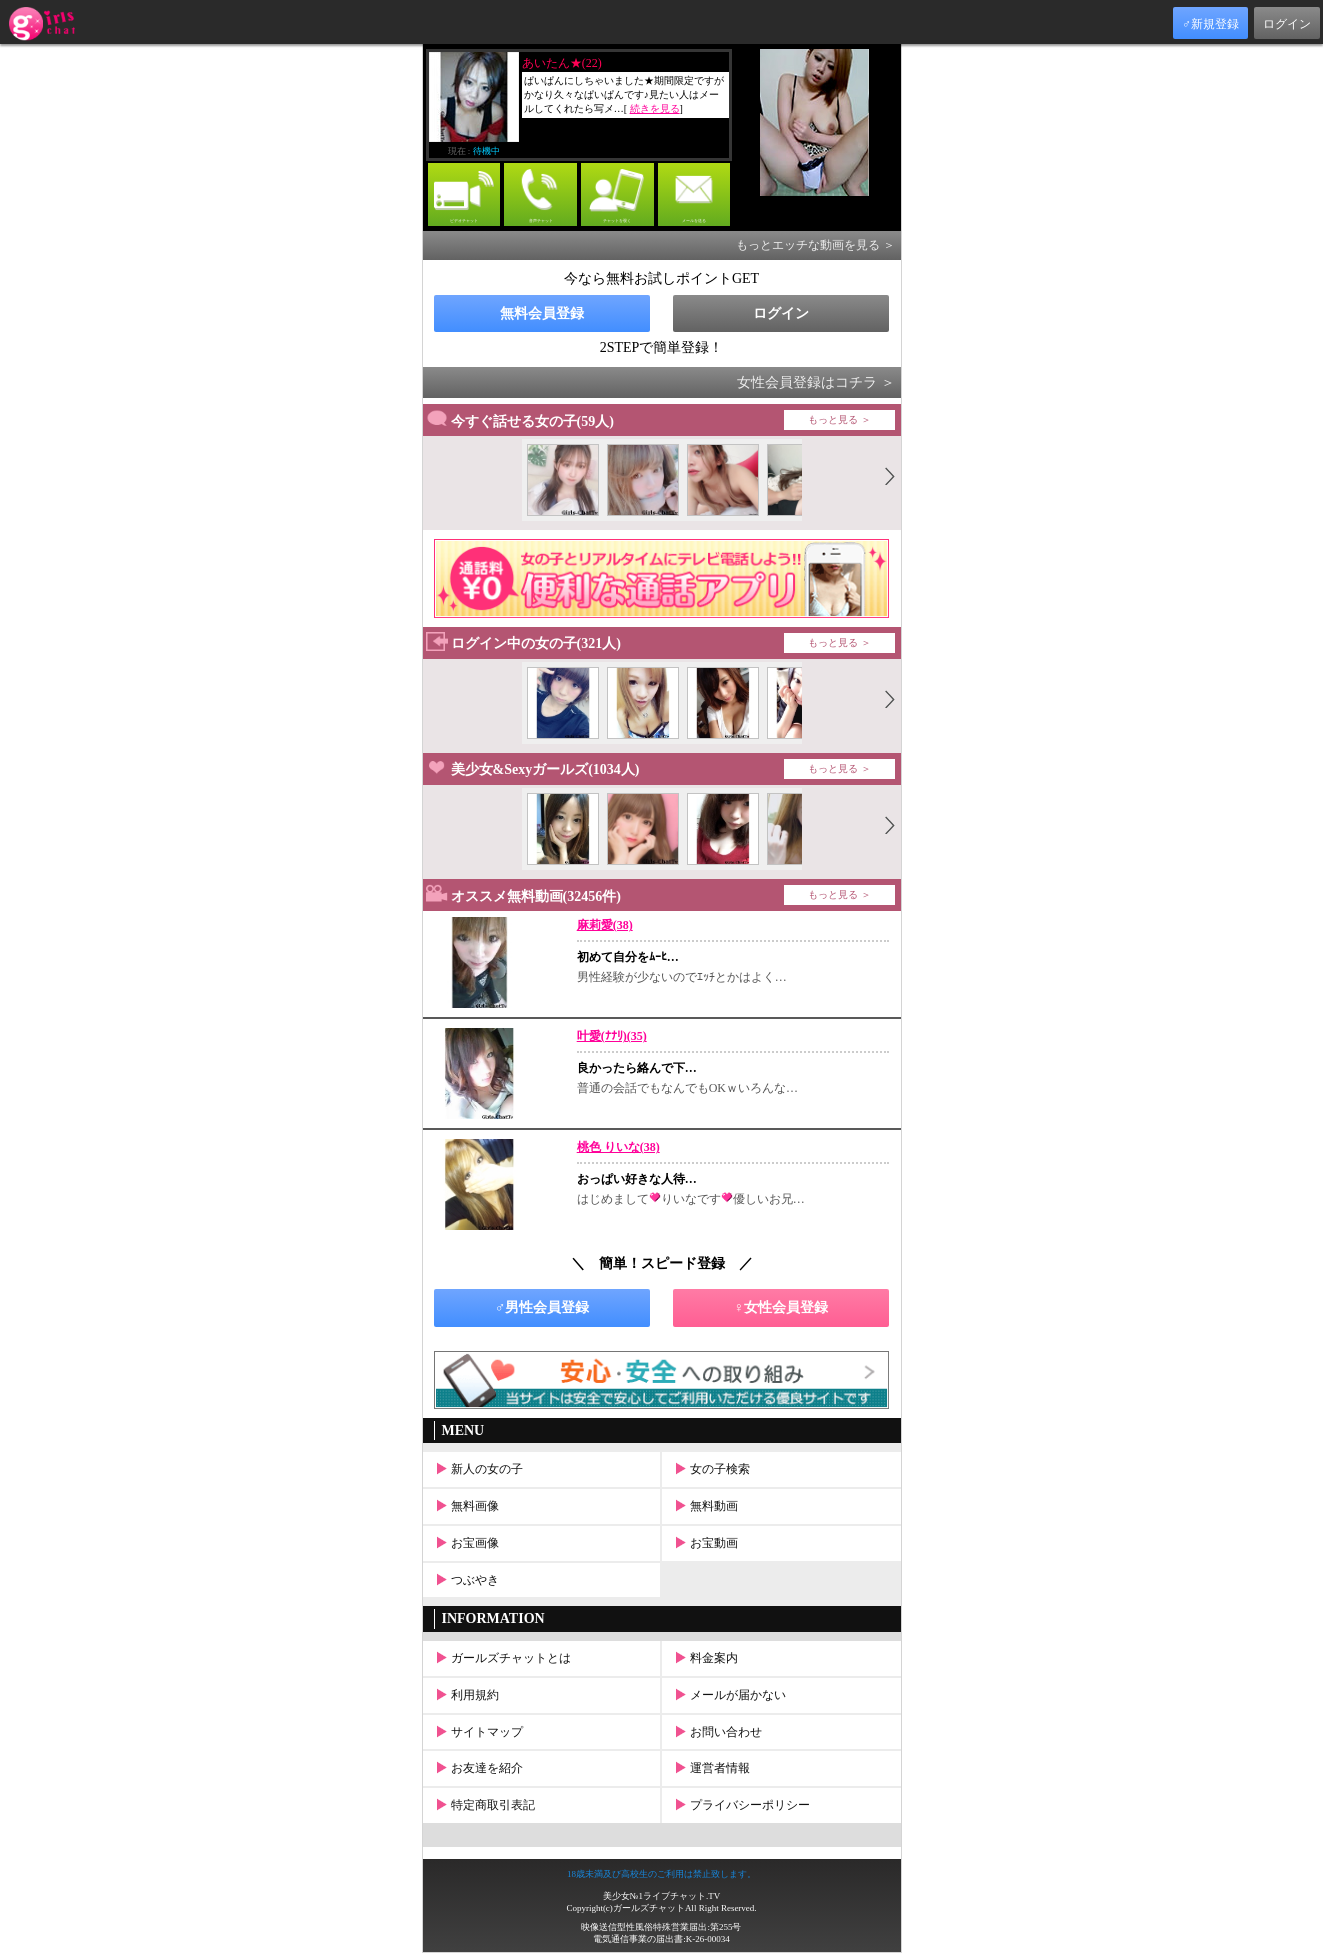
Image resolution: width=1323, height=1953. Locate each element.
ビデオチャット (464, 193)
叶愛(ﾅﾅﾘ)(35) (612, 1036)
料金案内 (704, 1658)
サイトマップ (477, 1732)
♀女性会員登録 (781, 1307)
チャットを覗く (617, 193)
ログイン (1287, 24)
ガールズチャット (649, 1908)
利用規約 (465, 1695)
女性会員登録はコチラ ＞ (816, 382)
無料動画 (704, 1506)
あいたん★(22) (562, 63)
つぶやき (465, 1580)
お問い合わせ (716, 1732)
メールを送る (694, 193)
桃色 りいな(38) (618, 1147)
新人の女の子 (477, 1469)
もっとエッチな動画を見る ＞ (815, 245)
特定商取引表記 (483, 1805)
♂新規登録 (1210, 24)
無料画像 (465, 1506)
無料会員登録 (542, 313)
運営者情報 (710, 1768)
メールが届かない (728, 1695)
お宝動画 (704, 1543)
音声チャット (540, 193)
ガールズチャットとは (501, 1658)
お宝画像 (465, 1543)
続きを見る (655, 108)
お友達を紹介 (477, 1768)
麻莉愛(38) (605, 925)
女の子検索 (710, 1469)
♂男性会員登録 (542, 1307)
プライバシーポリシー (740, 1805)
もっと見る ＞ (839, 419)
